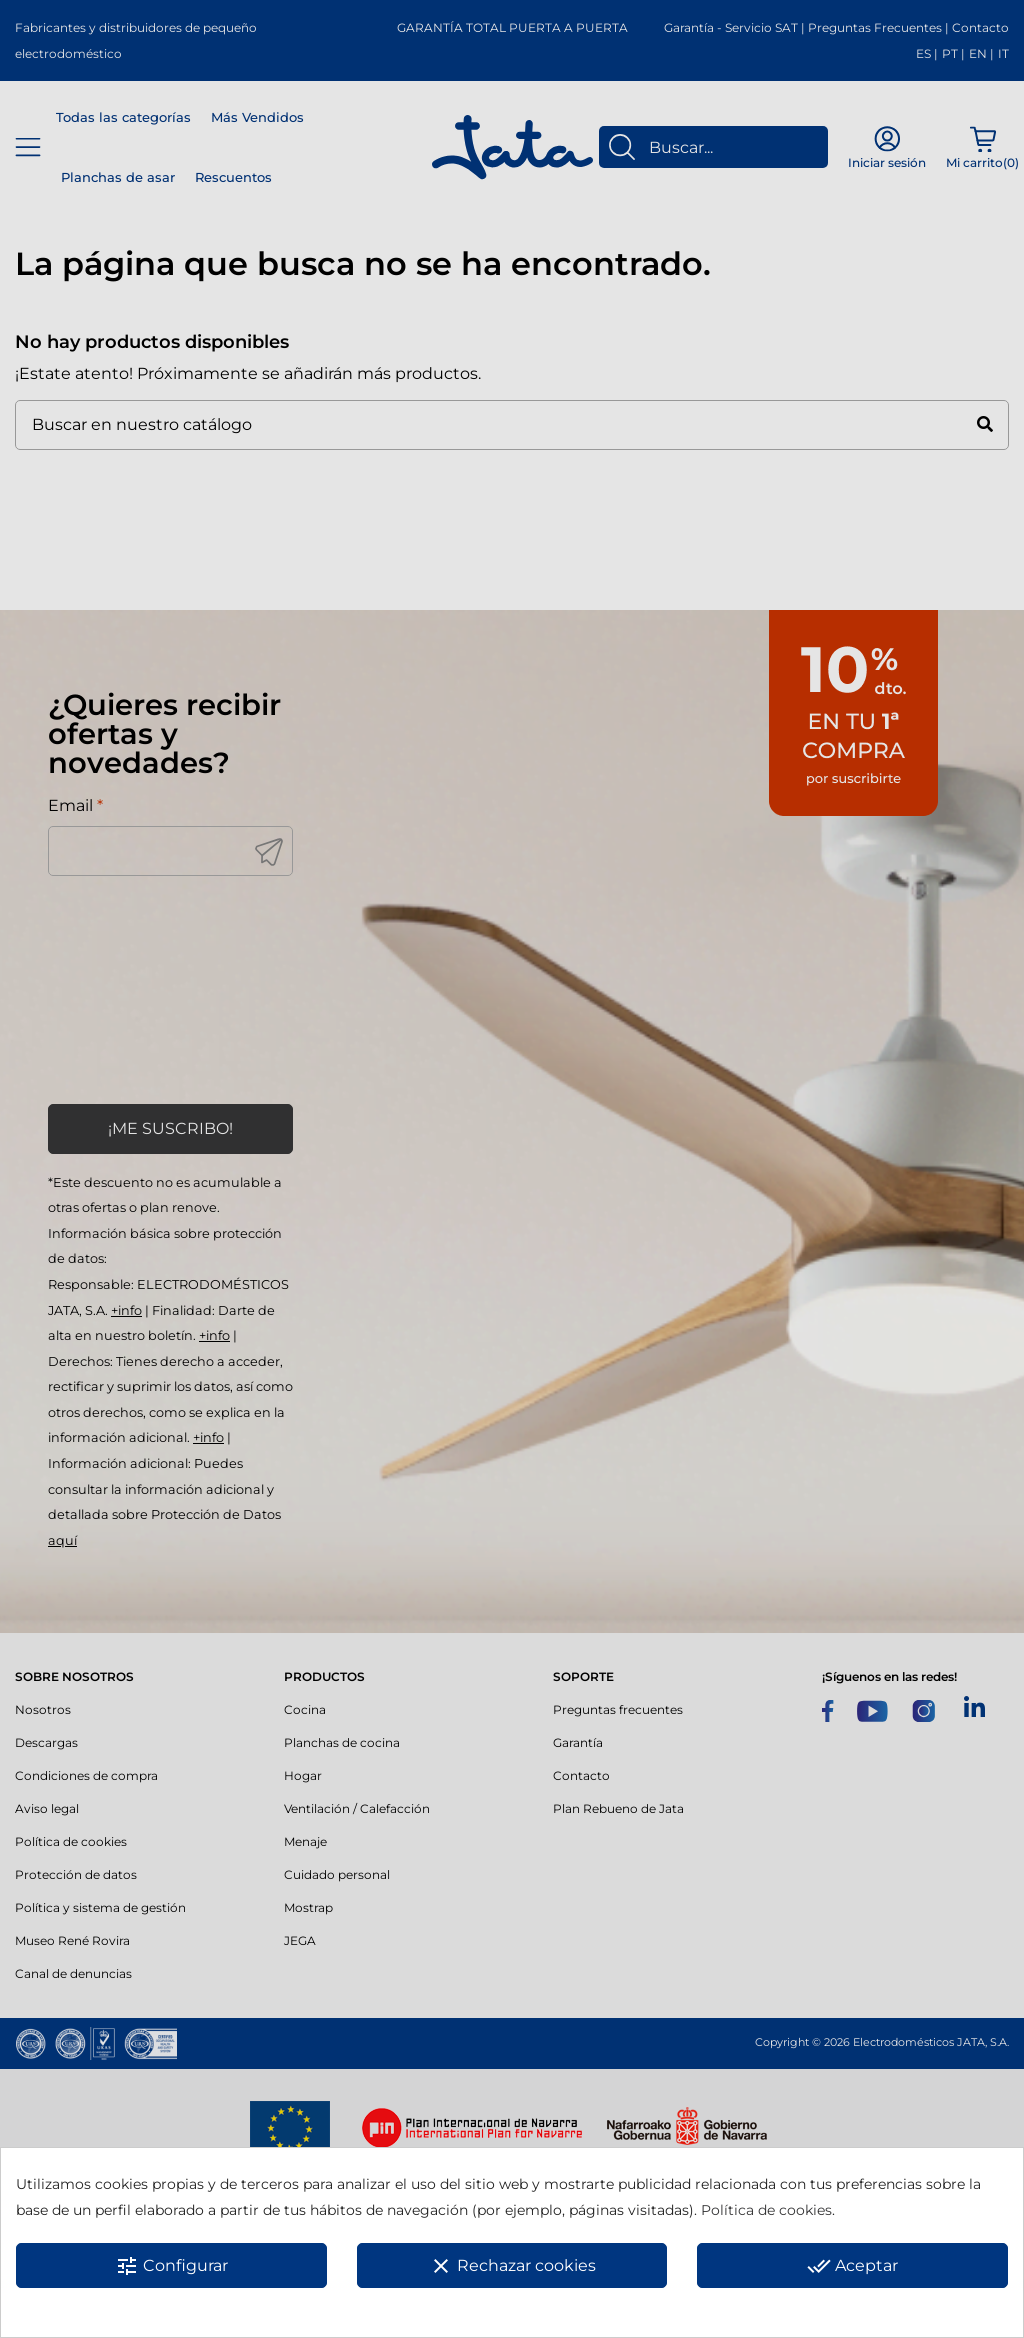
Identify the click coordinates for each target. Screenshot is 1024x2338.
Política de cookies (766, 2210)
